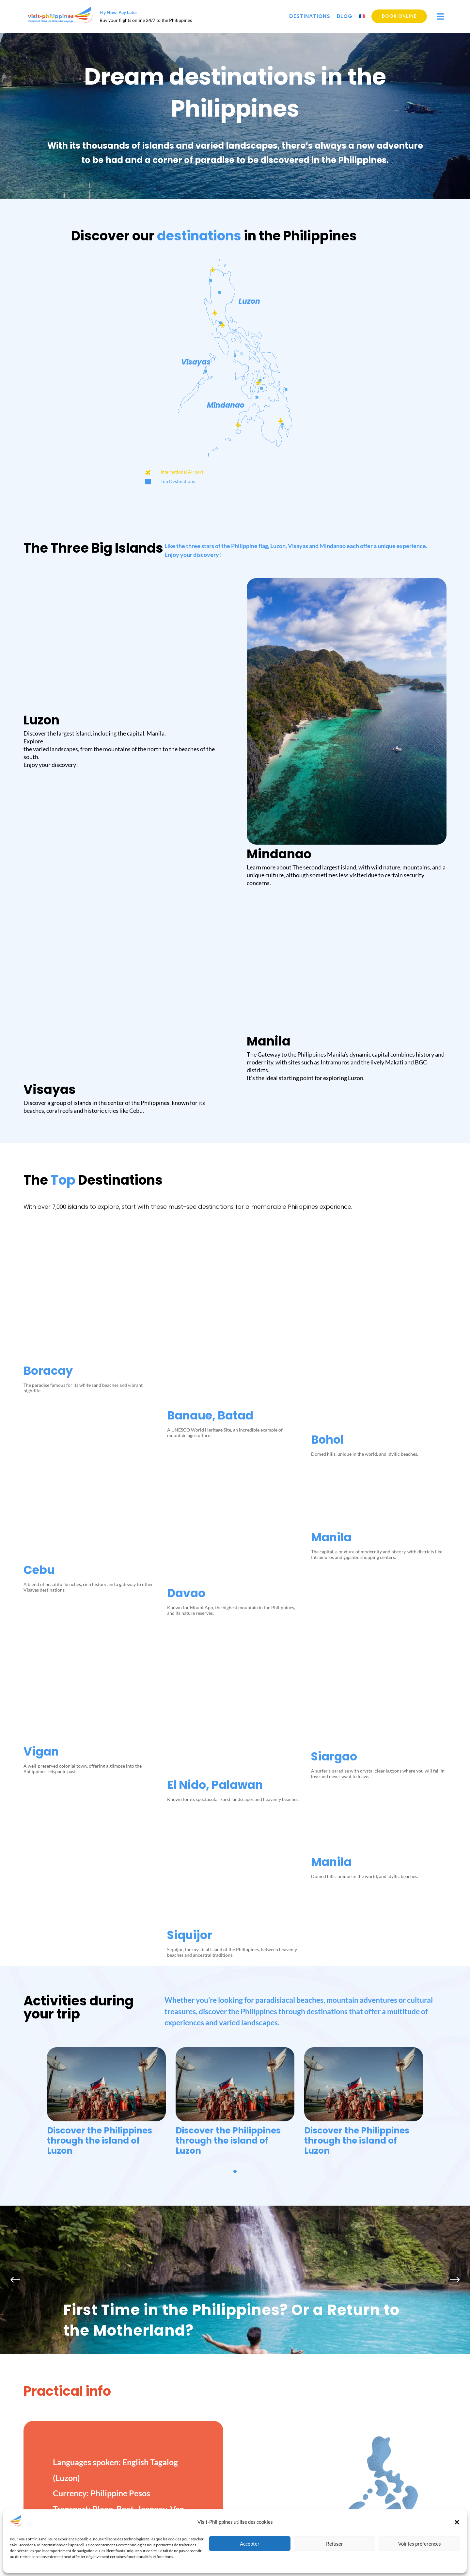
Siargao (334, 1368)
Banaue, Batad (210, 1016)
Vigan (41, 1373)
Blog (344, 16)
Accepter (249, 2544)
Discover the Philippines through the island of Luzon (99, 1780)
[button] (457, 2522)
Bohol (327, 1016)
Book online (399, 16)
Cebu (39, 1195)
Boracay (48, 1016)
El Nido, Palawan (215, 1373)
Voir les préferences (419, 2544)
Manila (331, 1189)
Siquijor (189, 1546)
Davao (186, 1195)
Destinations (309, 16)
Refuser (334, 2544)
